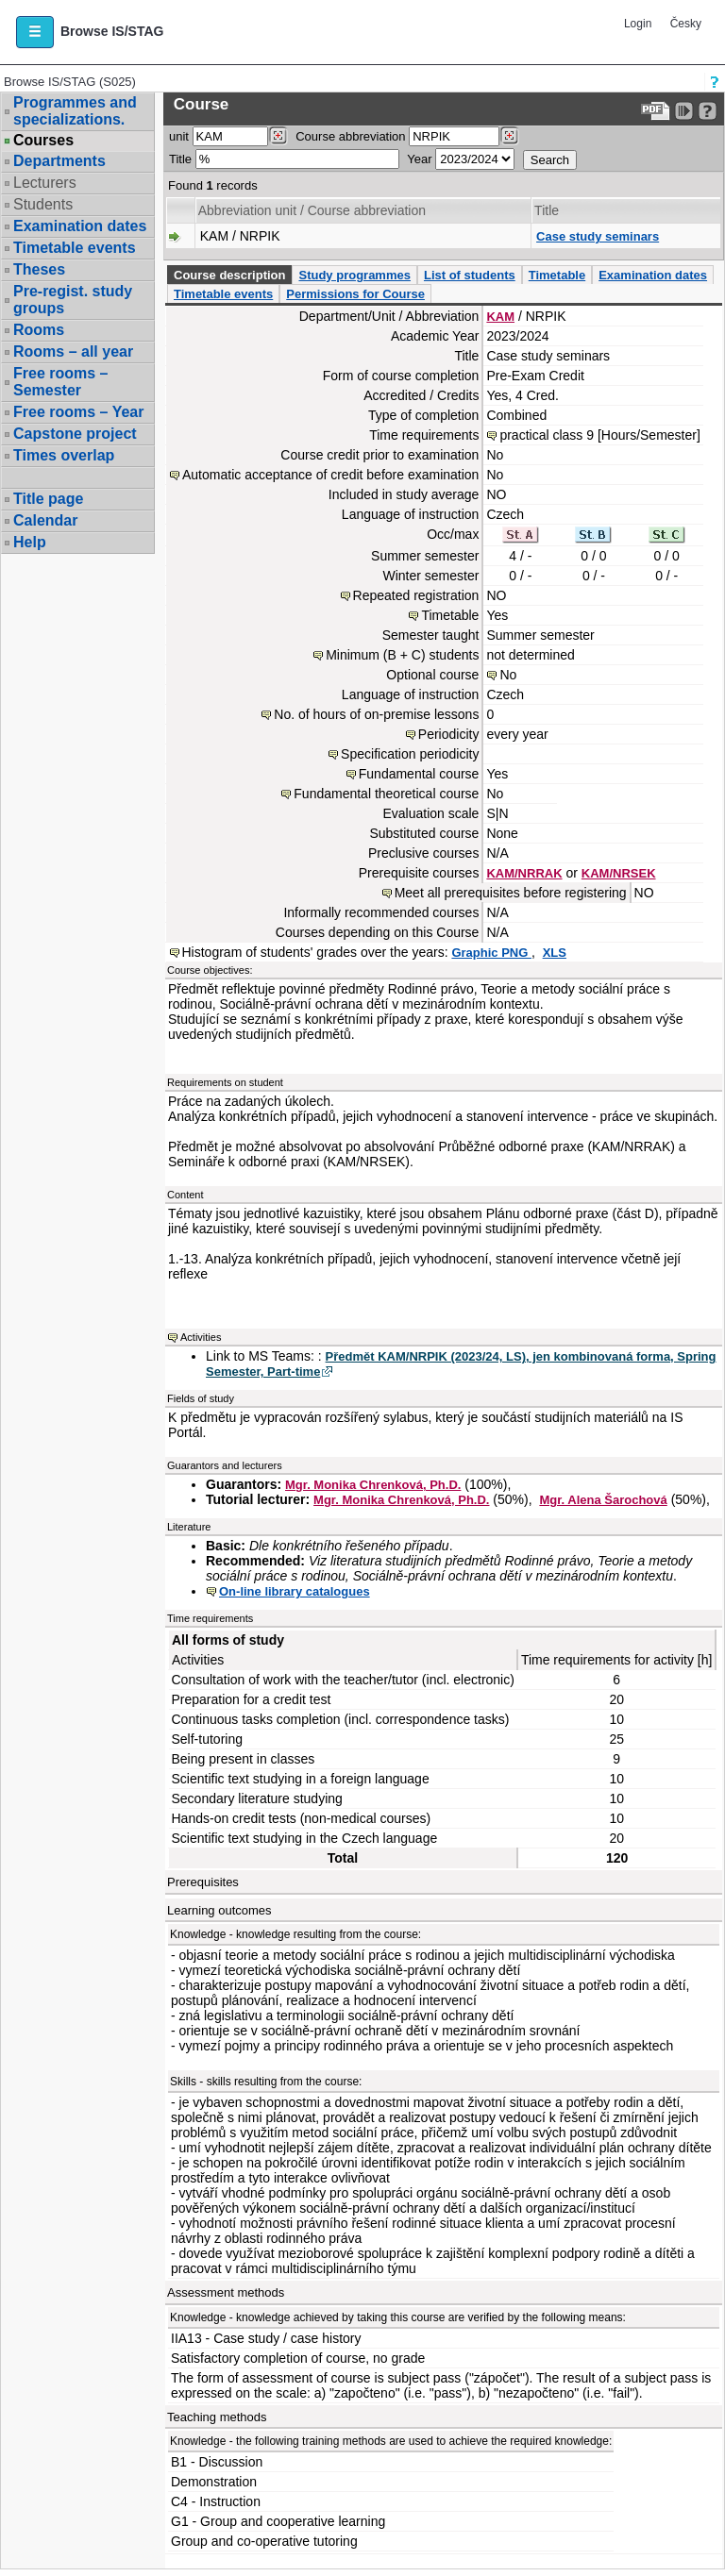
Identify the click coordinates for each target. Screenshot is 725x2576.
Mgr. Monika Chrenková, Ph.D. (373, 1485)
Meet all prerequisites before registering (511, 892)
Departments (59, 161)
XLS (554, 952)
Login (637, 23)
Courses (43, 140)
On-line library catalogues (294, 1591)
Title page (48, 499)
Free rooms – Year (78, 412)
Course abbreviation (350, 136)
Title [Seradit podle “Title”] (546, 210)
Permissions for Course (355, 294)
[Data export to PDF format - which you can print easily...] (655, 111)
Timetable (557, 275)
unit (179, 136)
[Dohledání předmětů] (509, 135)
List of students (469, 275)
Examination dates (79, 226)
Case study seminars (597, 236)
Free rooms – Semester (60, 381)
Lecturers (44, 183)
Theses (39, 269)
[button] (35, 32)
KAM (500, 316)
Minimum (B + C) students (402, 654)
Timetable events (74, 248)
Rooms (38, 330)
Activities (200, 1337)
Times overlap (63, 455)
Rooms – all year (73, 351)
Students (43, 204)
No (507, 674)
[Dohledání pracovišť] (278, 135)
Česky (685, 23)
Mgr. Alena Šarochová (602, 1500)
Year (419, 159)
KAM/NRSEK (619, 873)
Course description (229, 275)
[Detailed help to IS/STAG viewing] (707, 111)
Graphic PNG (491, 952)
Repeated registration (416, 595)
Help (29, 542)
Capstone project (75, 434)
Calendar (45, 520)
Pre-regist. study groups (72, 299)
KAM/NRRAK (524, 873)
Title (180, 159)
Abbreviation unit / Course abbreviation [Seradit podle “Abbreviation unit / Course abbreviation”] (312, 210)
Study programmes (354, 275)
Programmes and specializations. (75, 110)
